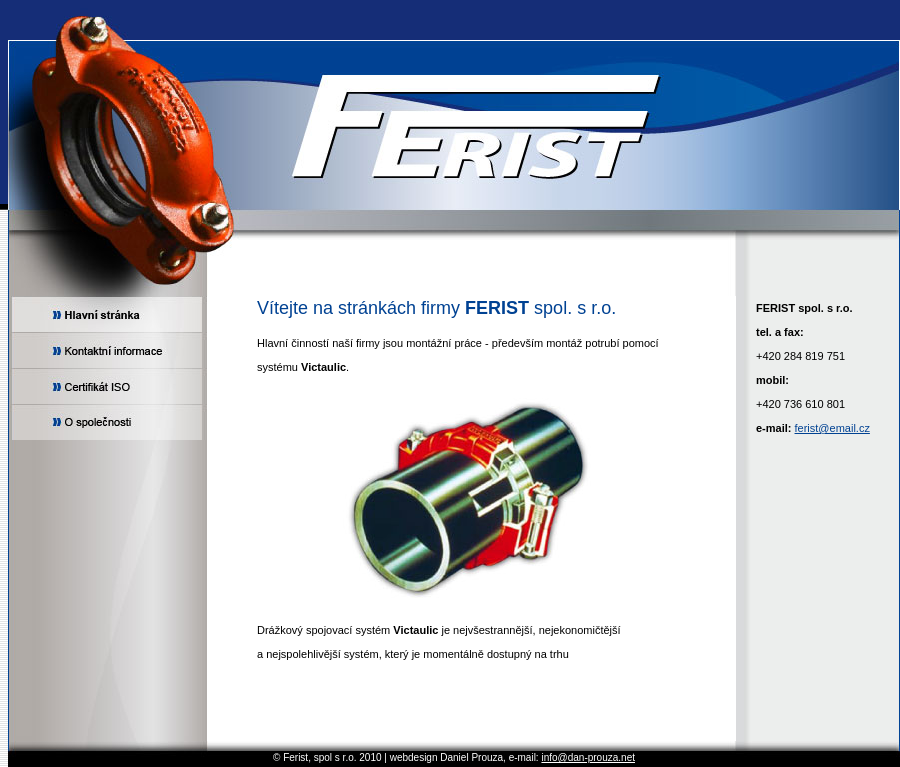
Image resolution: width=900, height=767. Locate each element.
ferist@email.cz (832, 428)
